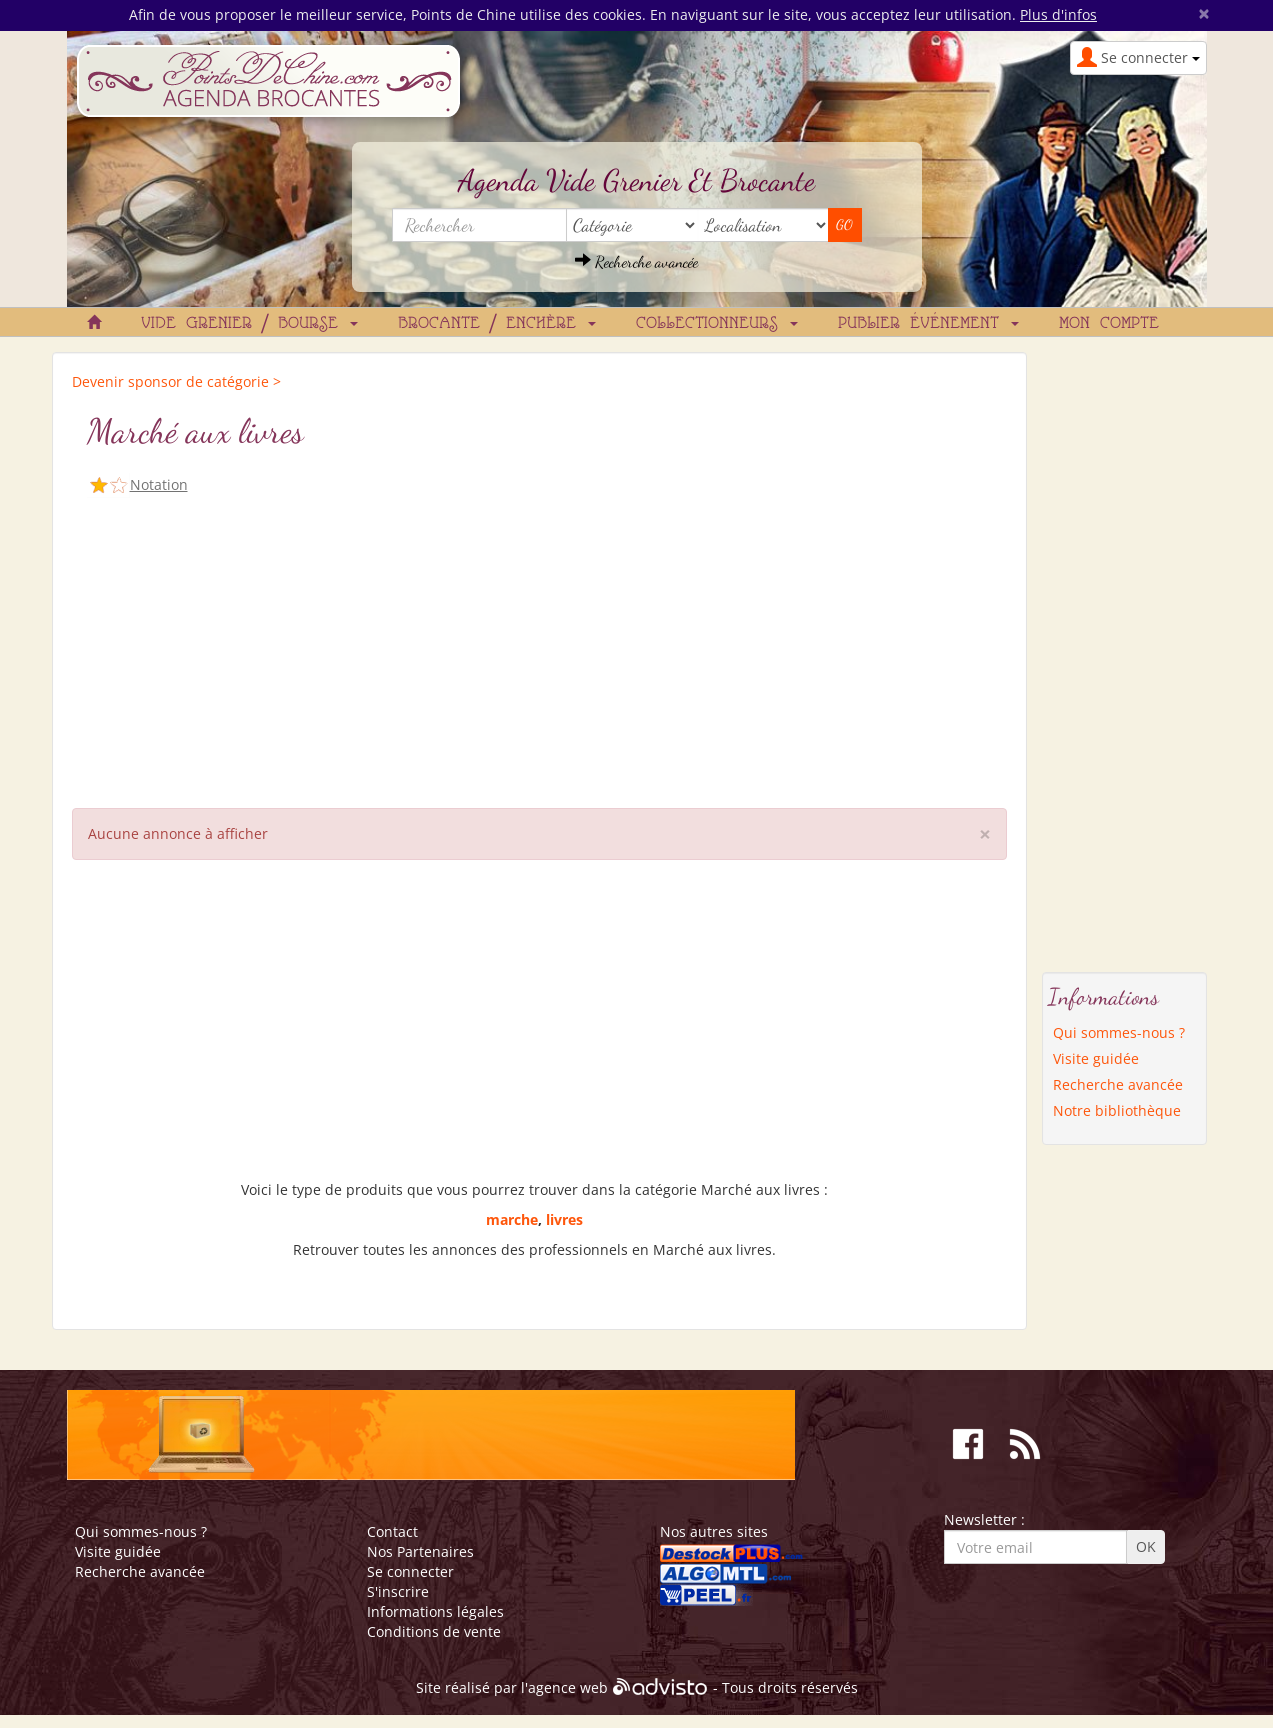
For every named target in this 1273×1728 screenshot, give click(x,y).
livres (564, 1219)
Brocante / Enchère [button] (497, 324)
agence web (568, 1687)
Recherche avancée (636, 261)
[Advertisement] (539, 648)
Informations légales (435, 1611)
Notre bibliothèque (1117, 1110)
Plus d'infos (1058, 14)
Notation (159, 484)
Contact (392, 1531)
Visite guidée (1096, 1058)
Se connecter (410, 1571)
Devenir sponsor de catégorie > (176, 381)
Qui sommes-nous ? (1119, 1032)
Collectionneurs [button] (717, 324)
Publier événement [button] (928, 324)
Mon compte (1109, 324)
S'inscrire (398, 1591)
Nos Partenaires (420, 1551)
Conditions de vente (434, 1631)
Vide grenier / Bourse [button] (249, 324)
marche (512, 1219)
